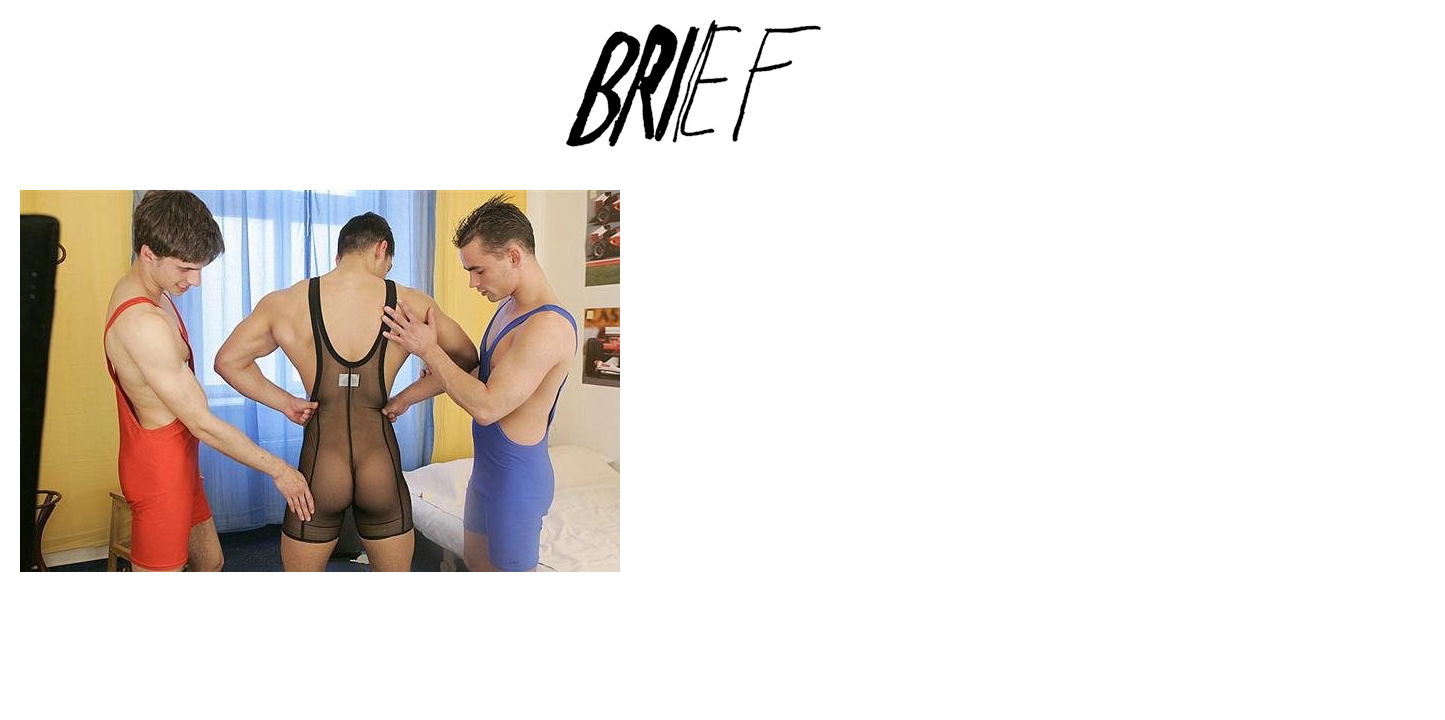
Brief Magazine (723, 95)
